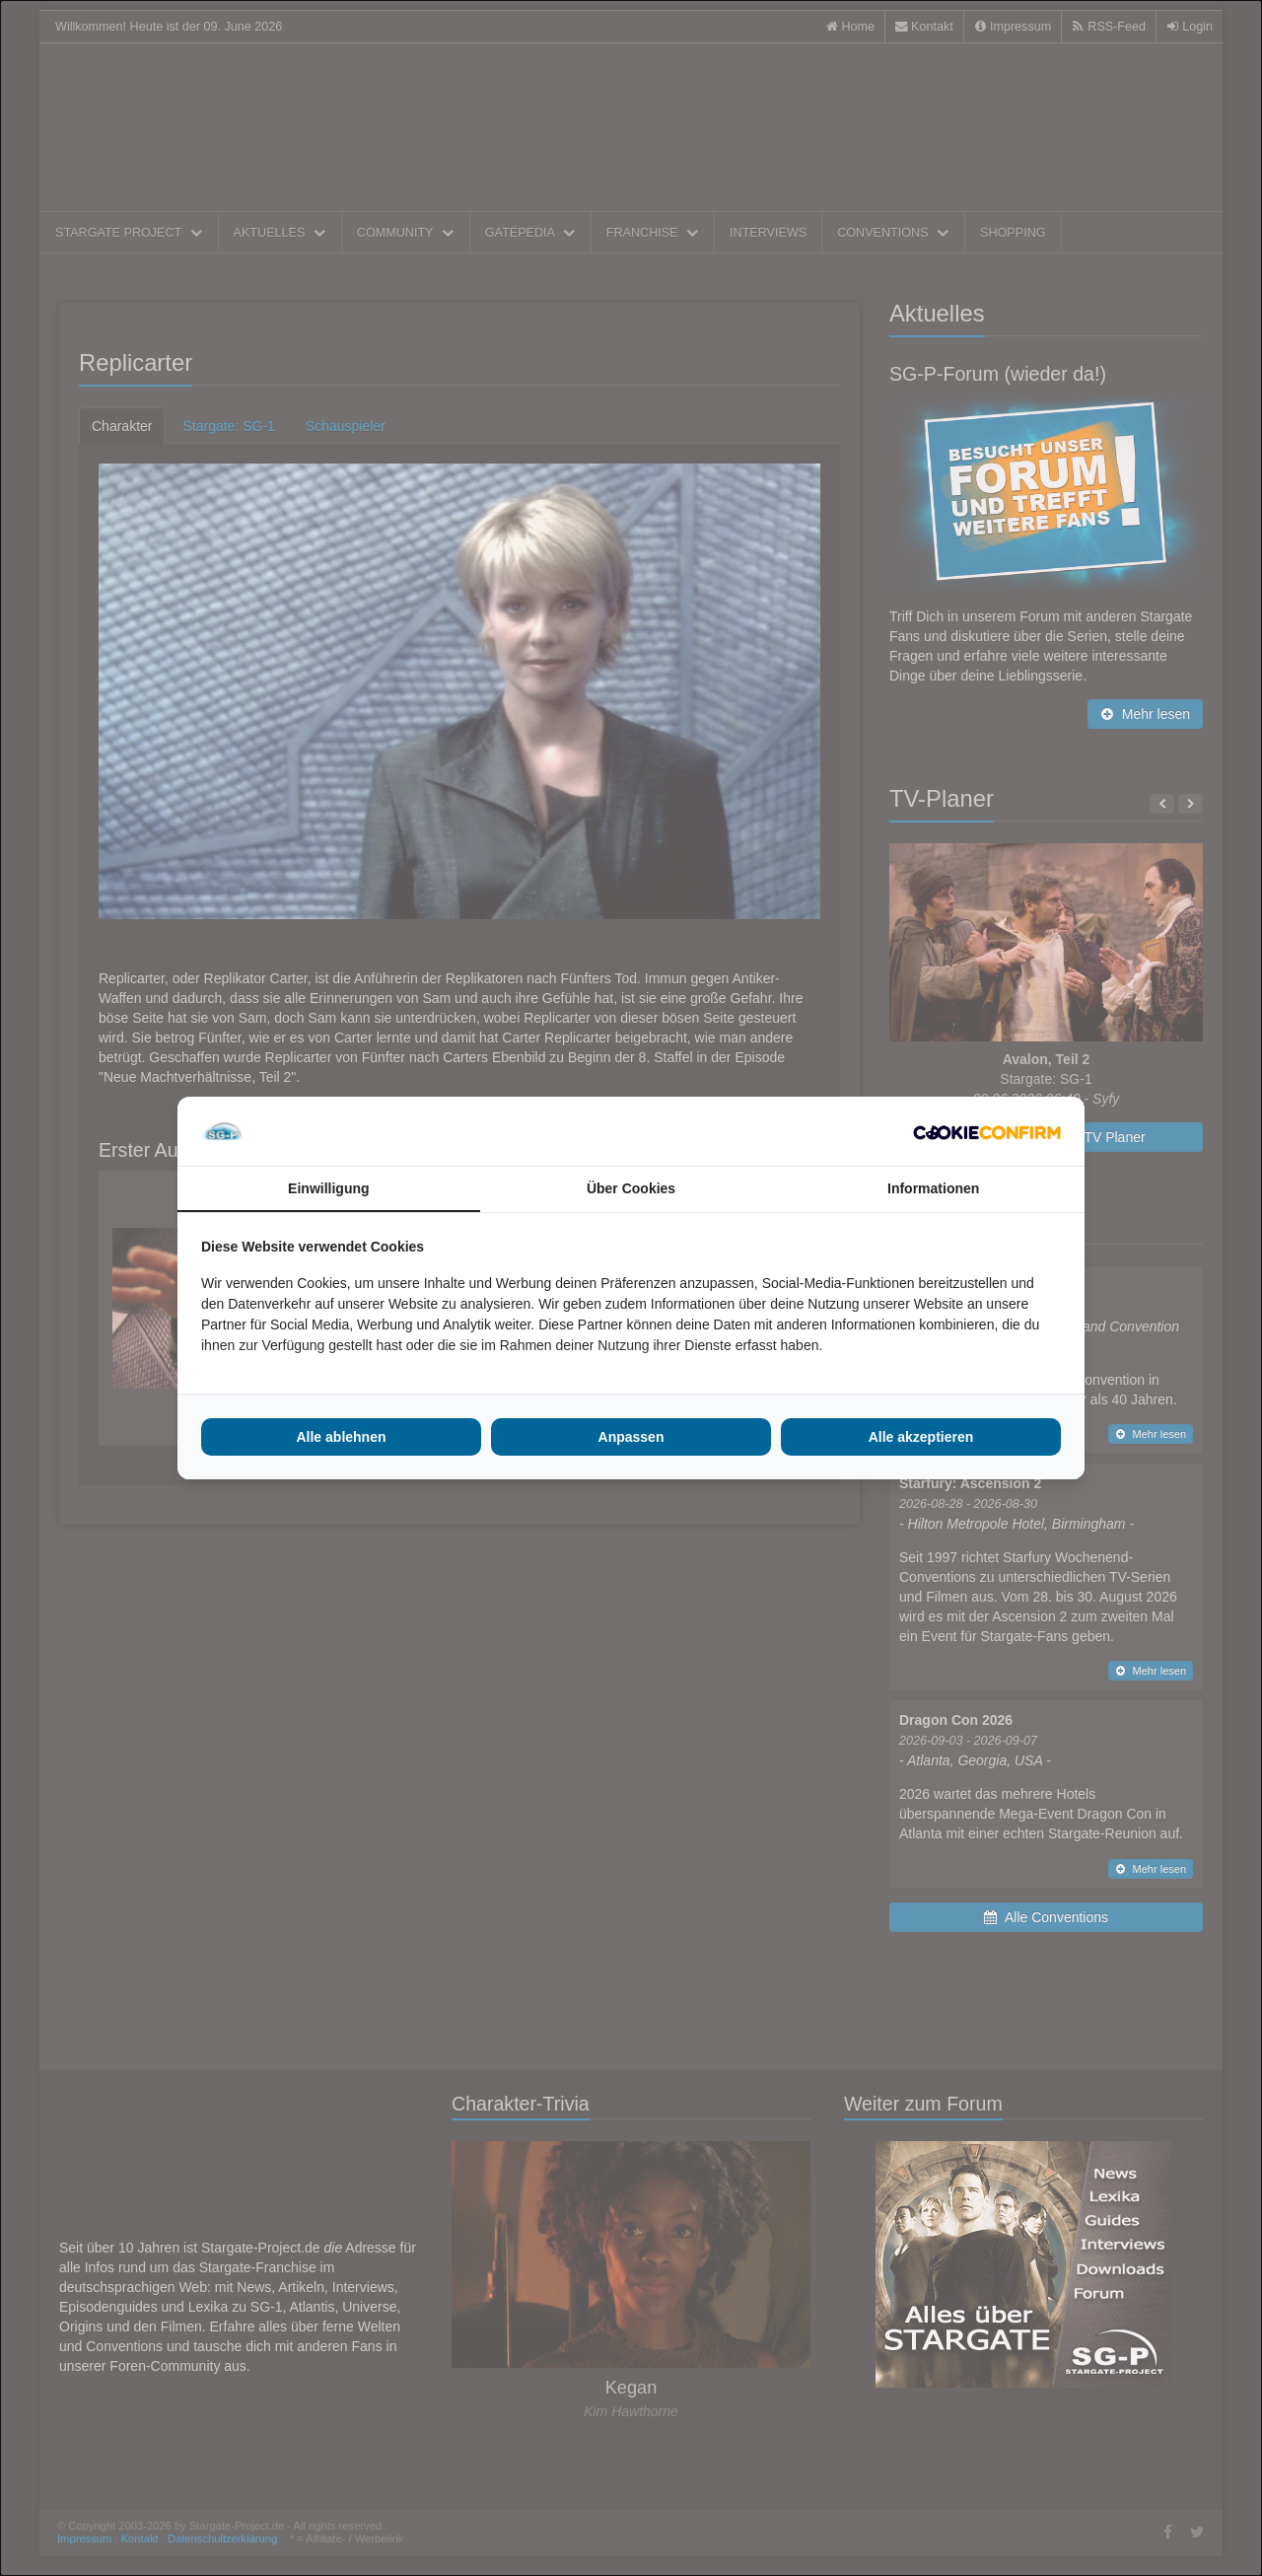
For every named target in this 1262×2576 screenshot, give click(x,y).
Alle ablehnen (341, 1437)
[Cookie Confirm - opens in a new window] (987, 1131)
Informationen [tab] (933, 1188)
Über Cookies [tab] (631, 1188)
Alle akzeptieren (921, 1437)
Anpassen (631, 1437)
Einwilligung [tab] (328, 1188)
